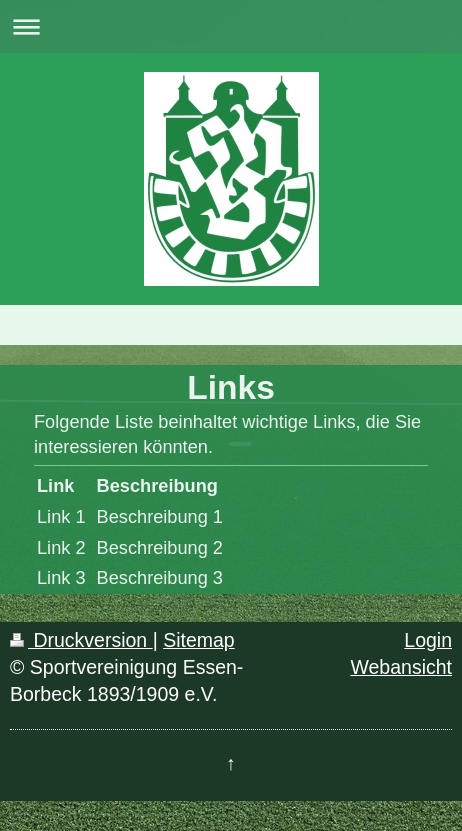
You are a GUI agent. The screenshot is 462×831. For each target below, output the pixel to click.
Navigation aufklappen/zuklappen (231, 26)
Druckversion (81, 640)
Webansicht (401, 667)
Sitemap (199, 640)
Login (428, 640)
